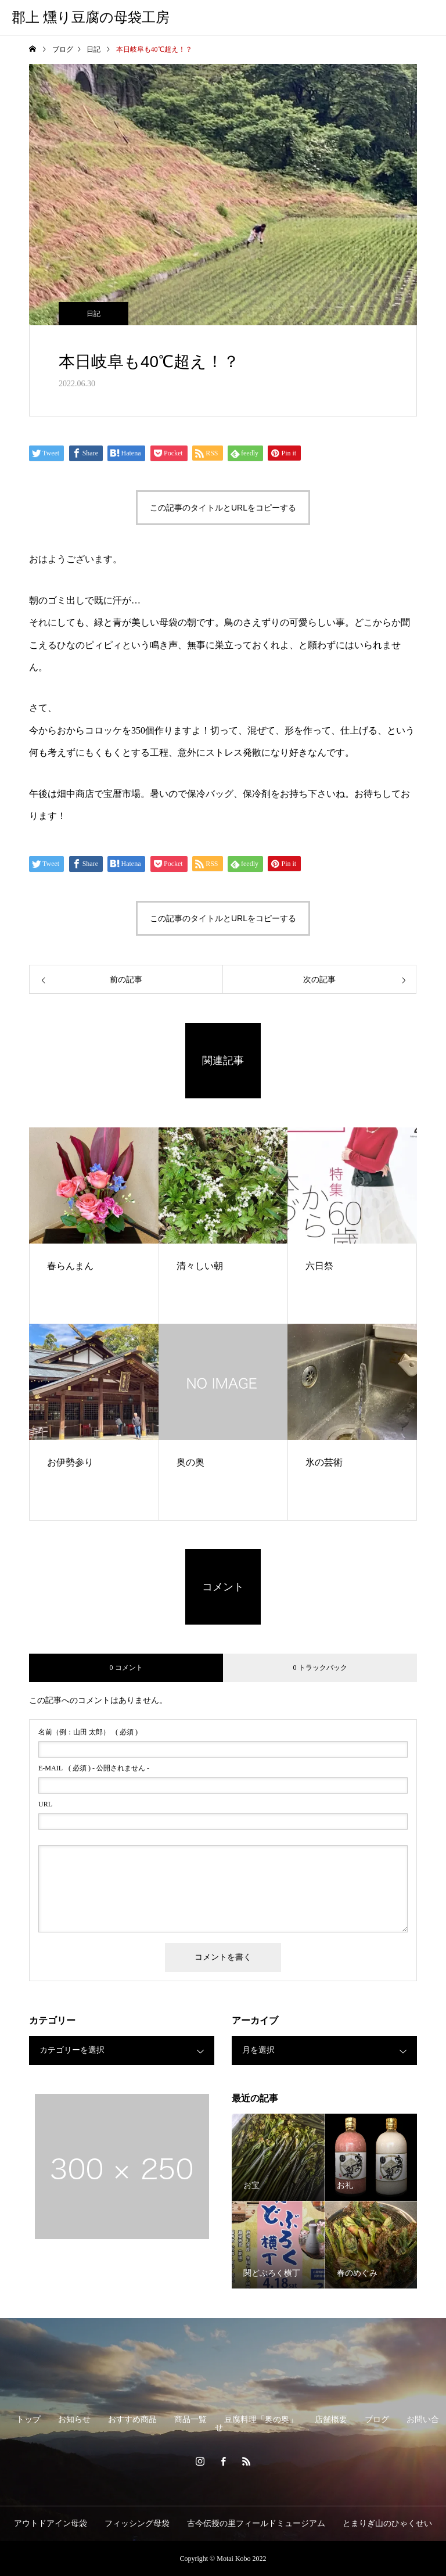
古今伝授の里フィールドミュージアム (256, 2523)
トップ (28, 2419)
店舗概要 (331, 2419)
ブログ (377, 2419)
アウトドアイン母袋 (50, 2523)
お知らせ (74, 2419)
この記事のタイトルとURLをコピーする (223, 507)
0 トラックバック (320, 1668)
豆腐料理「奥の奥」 (260, 2419)
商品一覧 (190, 2419)
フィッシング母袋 (137, 2523)
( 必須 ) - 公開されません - (93, 1768)
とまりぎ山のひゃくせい (387, 2523)
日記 (93, 314)
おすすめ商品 (132, 2419)
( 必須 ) (88, 1732)
